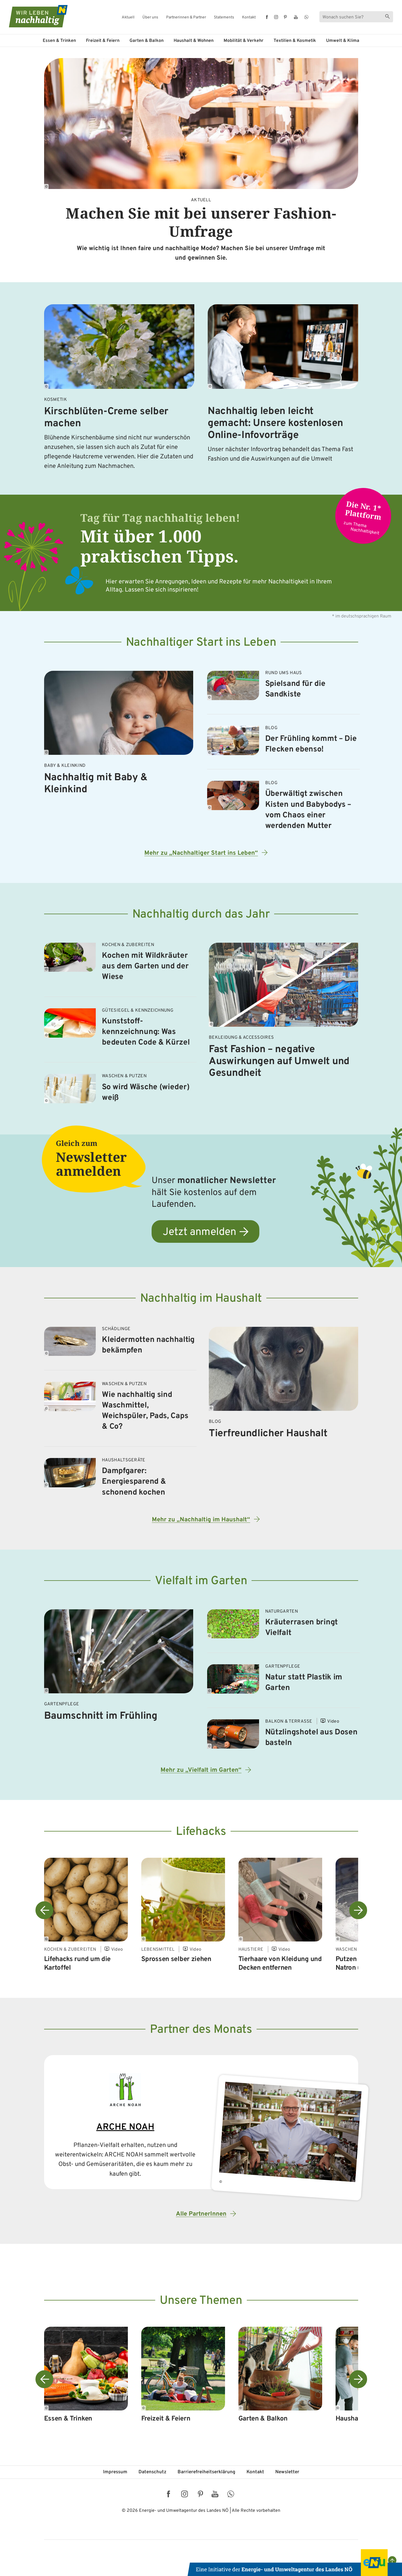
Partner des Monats (201, 2029)
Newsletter (287, 2472)
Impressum (115, 2472)
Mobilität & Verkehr (244, 41)
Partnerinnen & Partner (186, 18)
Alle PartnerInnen (201, 2214)
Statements (224, 18)
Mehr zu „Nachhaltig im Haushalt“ (201, 1520)
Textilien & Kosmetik (295, 41)
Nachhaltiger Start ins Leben (201, 642)
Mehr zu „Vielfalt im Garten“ (201, 1770)
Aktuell (128, 18)
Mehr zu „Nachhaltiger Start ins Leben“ (201, 853)
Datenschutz (152, 2472)
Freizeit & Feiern (102, 41)
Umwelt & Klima (342, 41)
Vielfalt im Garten (201, 1581)
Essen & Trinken (59, 41)
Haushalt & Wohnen (194, 41)
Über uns (150, 18)
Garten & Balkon (147, 41)
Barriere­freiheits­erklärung (206, 2472)
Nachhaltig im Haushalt (201, 1298)
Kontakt (249, 18)
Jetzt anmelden (199, 1232)
